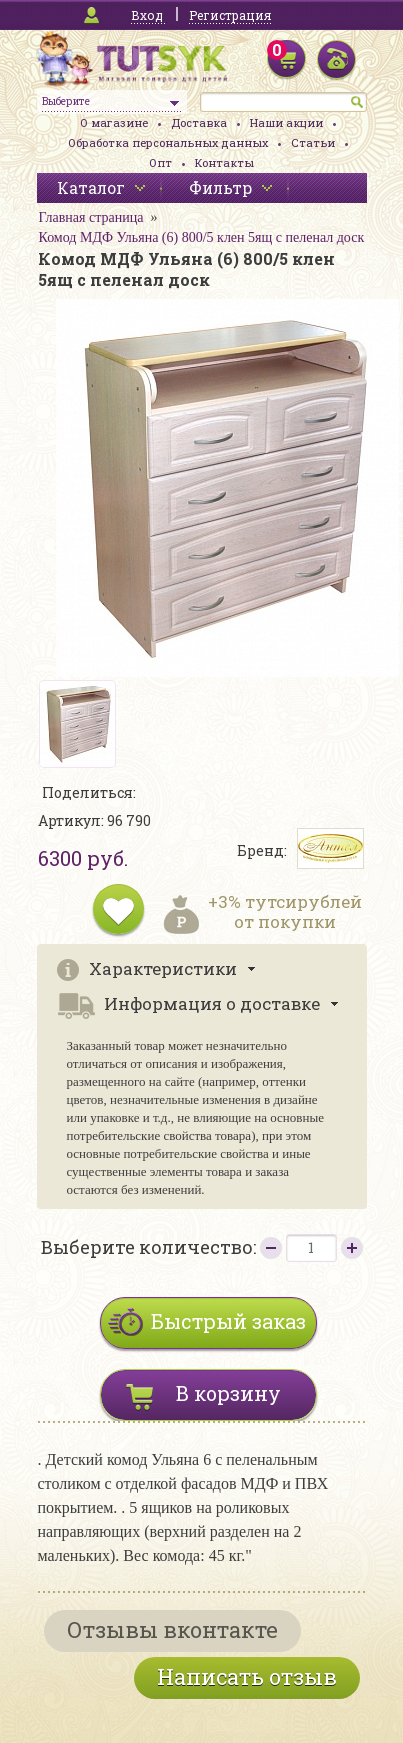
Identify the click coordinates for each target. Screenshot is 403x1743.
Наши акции (286, 122)
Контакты (224, 162)
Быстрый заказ (228, 1321)
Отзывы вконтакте (172, 1629)
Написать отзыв (247, 1676)
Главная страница (91, 217)
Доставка (199, 122)
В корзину (228, 1393)
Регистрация (230, 15)
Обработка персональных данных (168, 142)
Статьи (313, 142)
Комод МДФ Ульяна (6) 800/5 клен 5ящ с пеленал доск (202, 237)
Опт (160, 162)
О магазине (114, 122)
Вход (147, 15)
